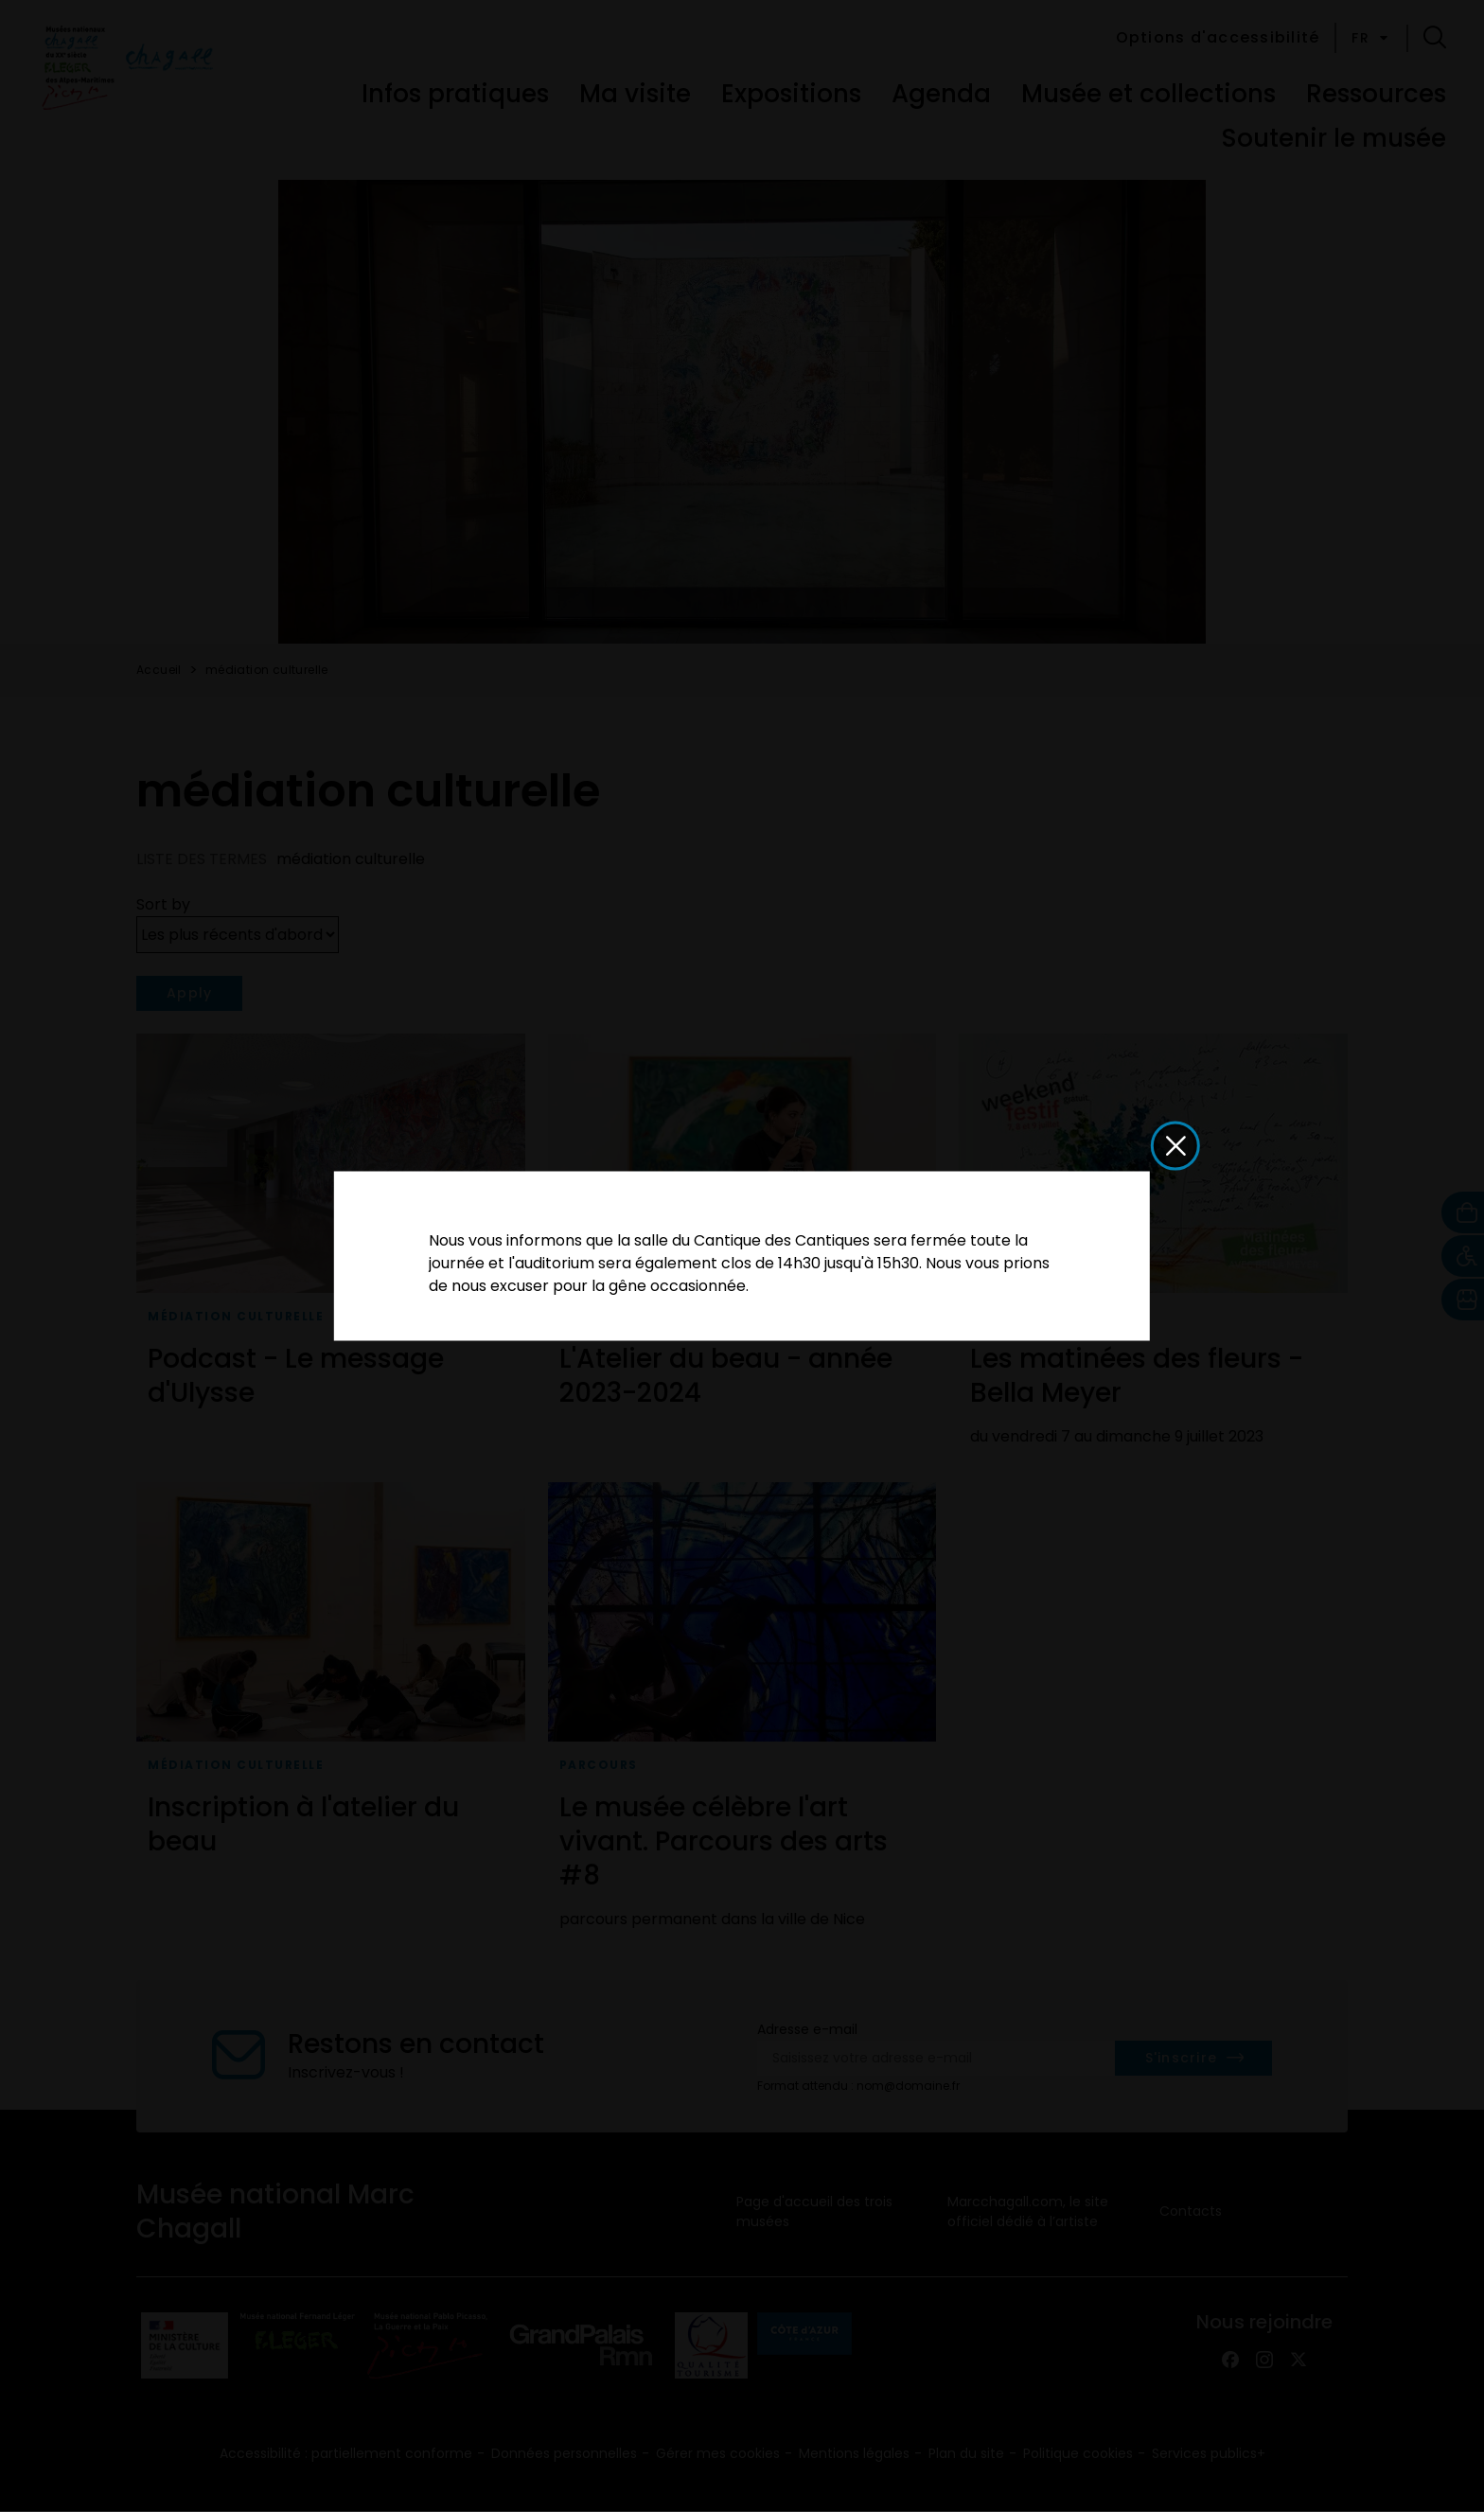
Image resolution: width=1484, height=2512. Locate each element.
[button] (1175, 1146)
